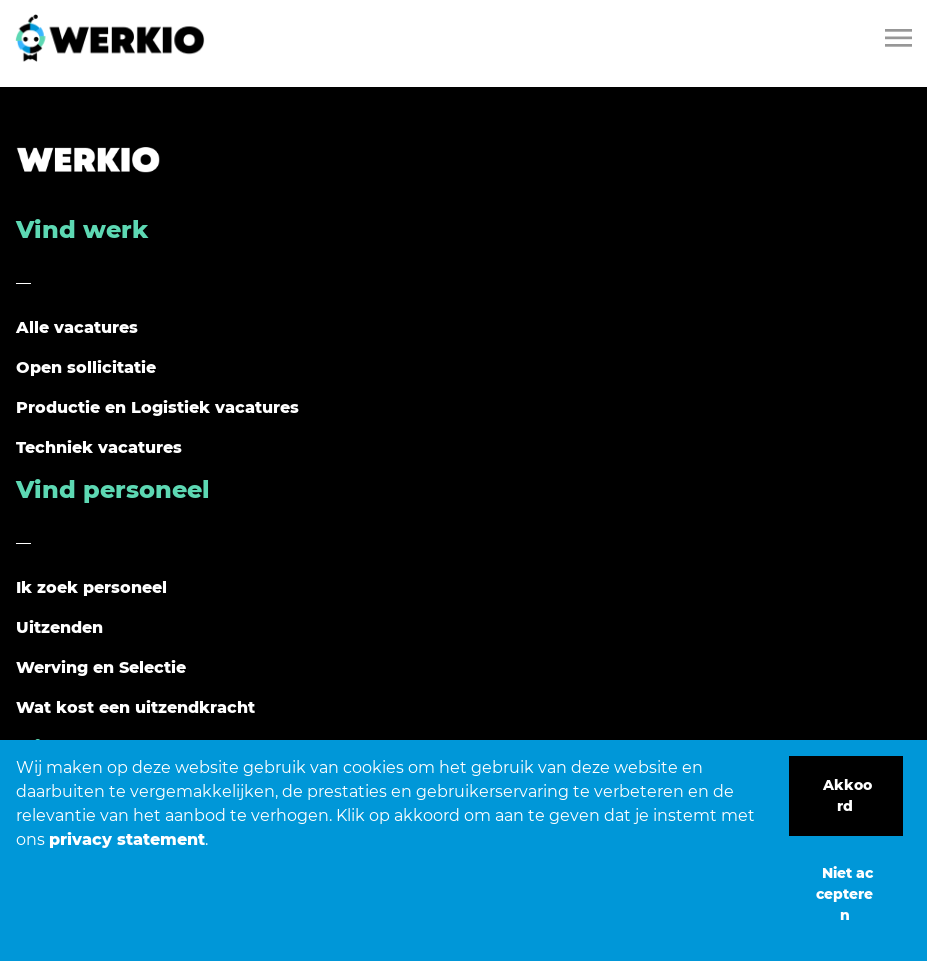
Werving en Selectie (101, 667)
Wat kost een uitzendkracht (135, 707)
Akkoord (847, 795)
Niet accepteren (844, 894)
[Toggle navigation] (900, 38)
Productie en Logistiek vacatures (157, 407)
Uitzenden (59, 627)
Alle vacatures (77, 327)
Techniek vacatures (99, 447)
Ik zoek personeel (91, 587)
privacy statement (127, 839)
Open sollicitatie (86, 367)
